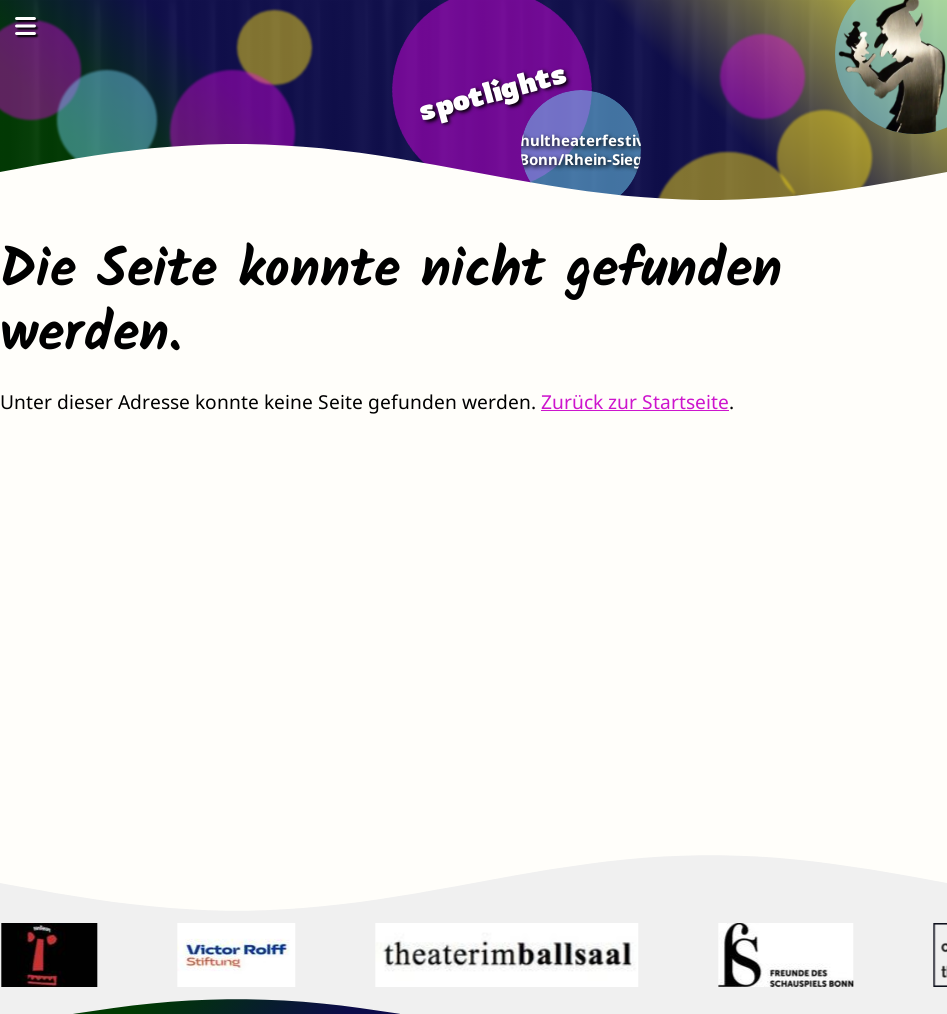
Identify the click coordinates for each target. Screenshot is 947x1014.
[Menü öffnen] (25, 25)
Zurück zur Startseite (635, 401)
